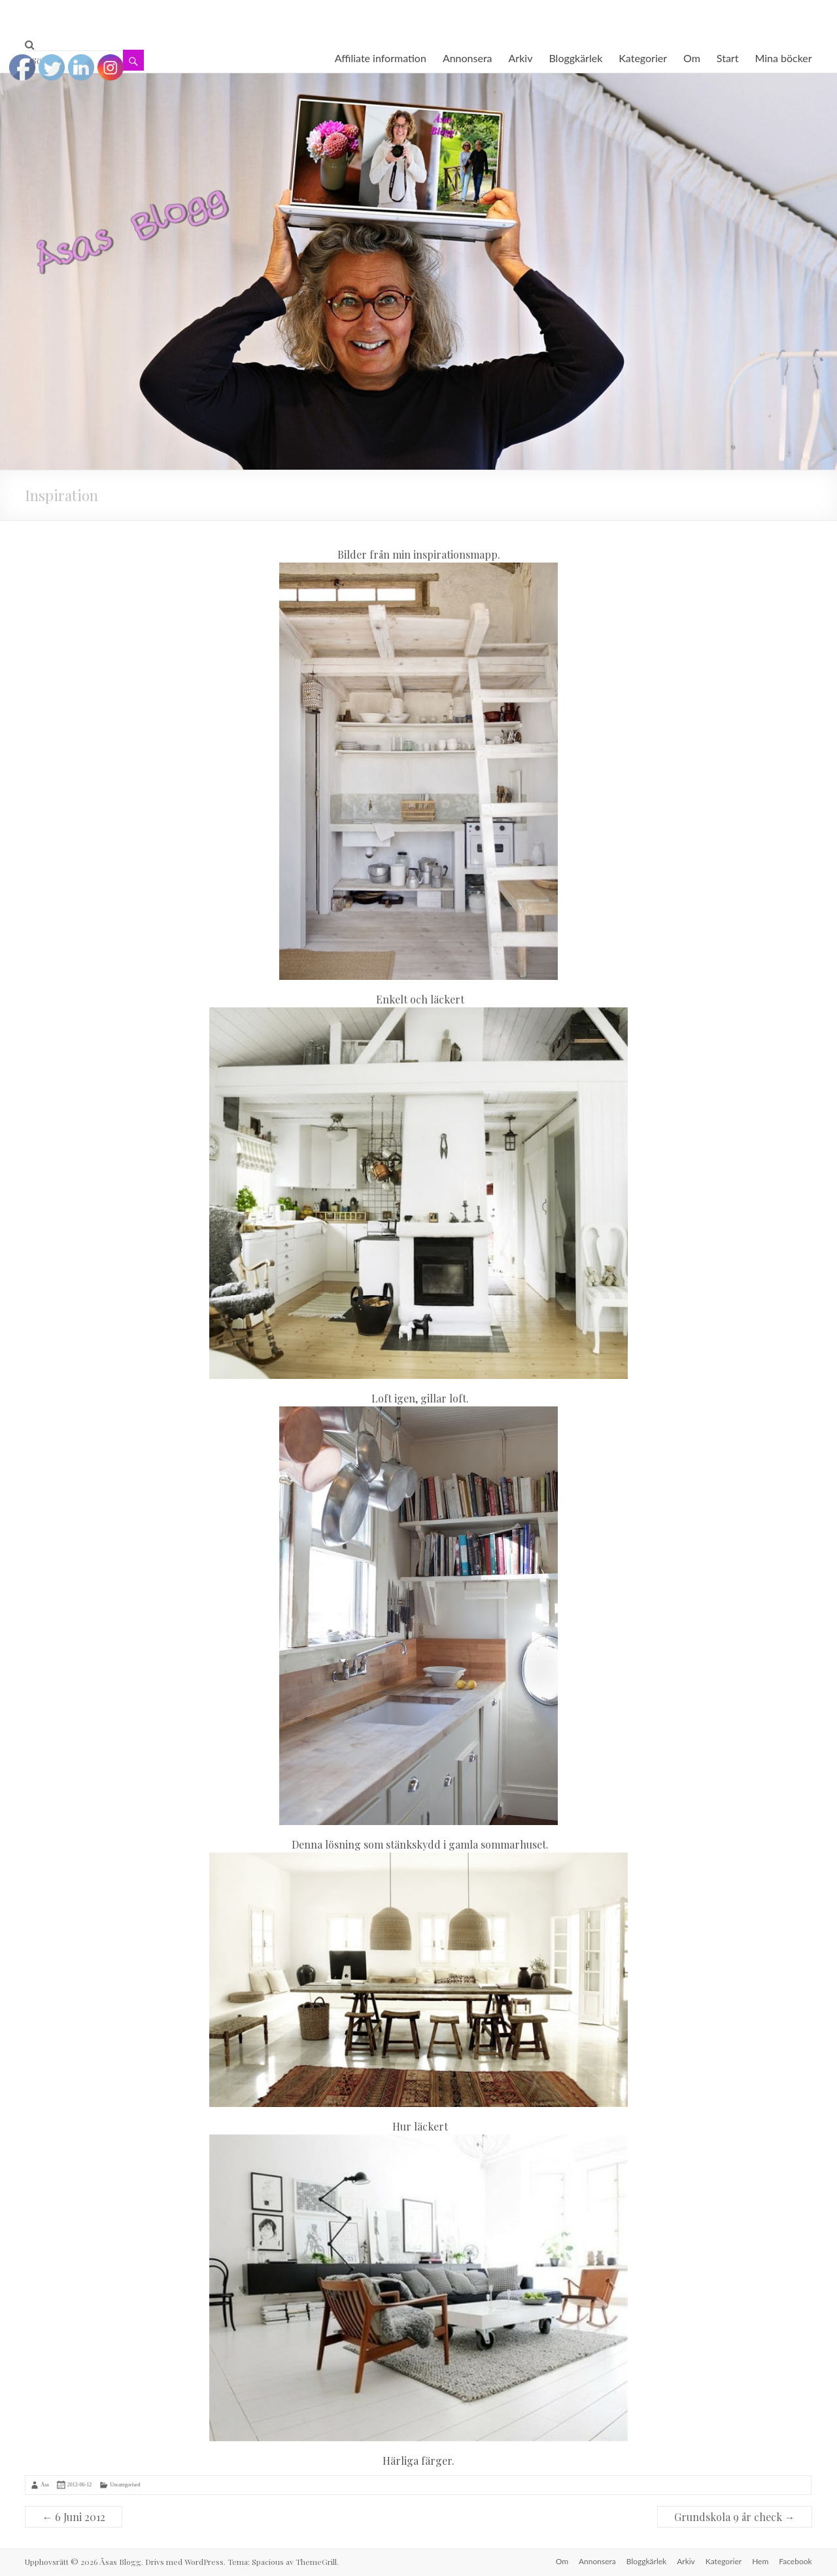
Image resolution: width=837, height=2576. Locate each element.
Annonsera (467, 58)
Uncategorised (125, 2484)
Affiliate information (380, 58)
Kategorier (643, 58)
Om (691, 58)
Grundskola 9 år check (734, 2517)
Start (728, 58)
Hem (760, 2561)
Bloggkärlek (575, 58)
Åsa (44, 2484)
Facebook (795, 2561)
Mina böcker (783, 58)
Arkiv (521, 58)
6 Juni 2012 (73, 2517)
